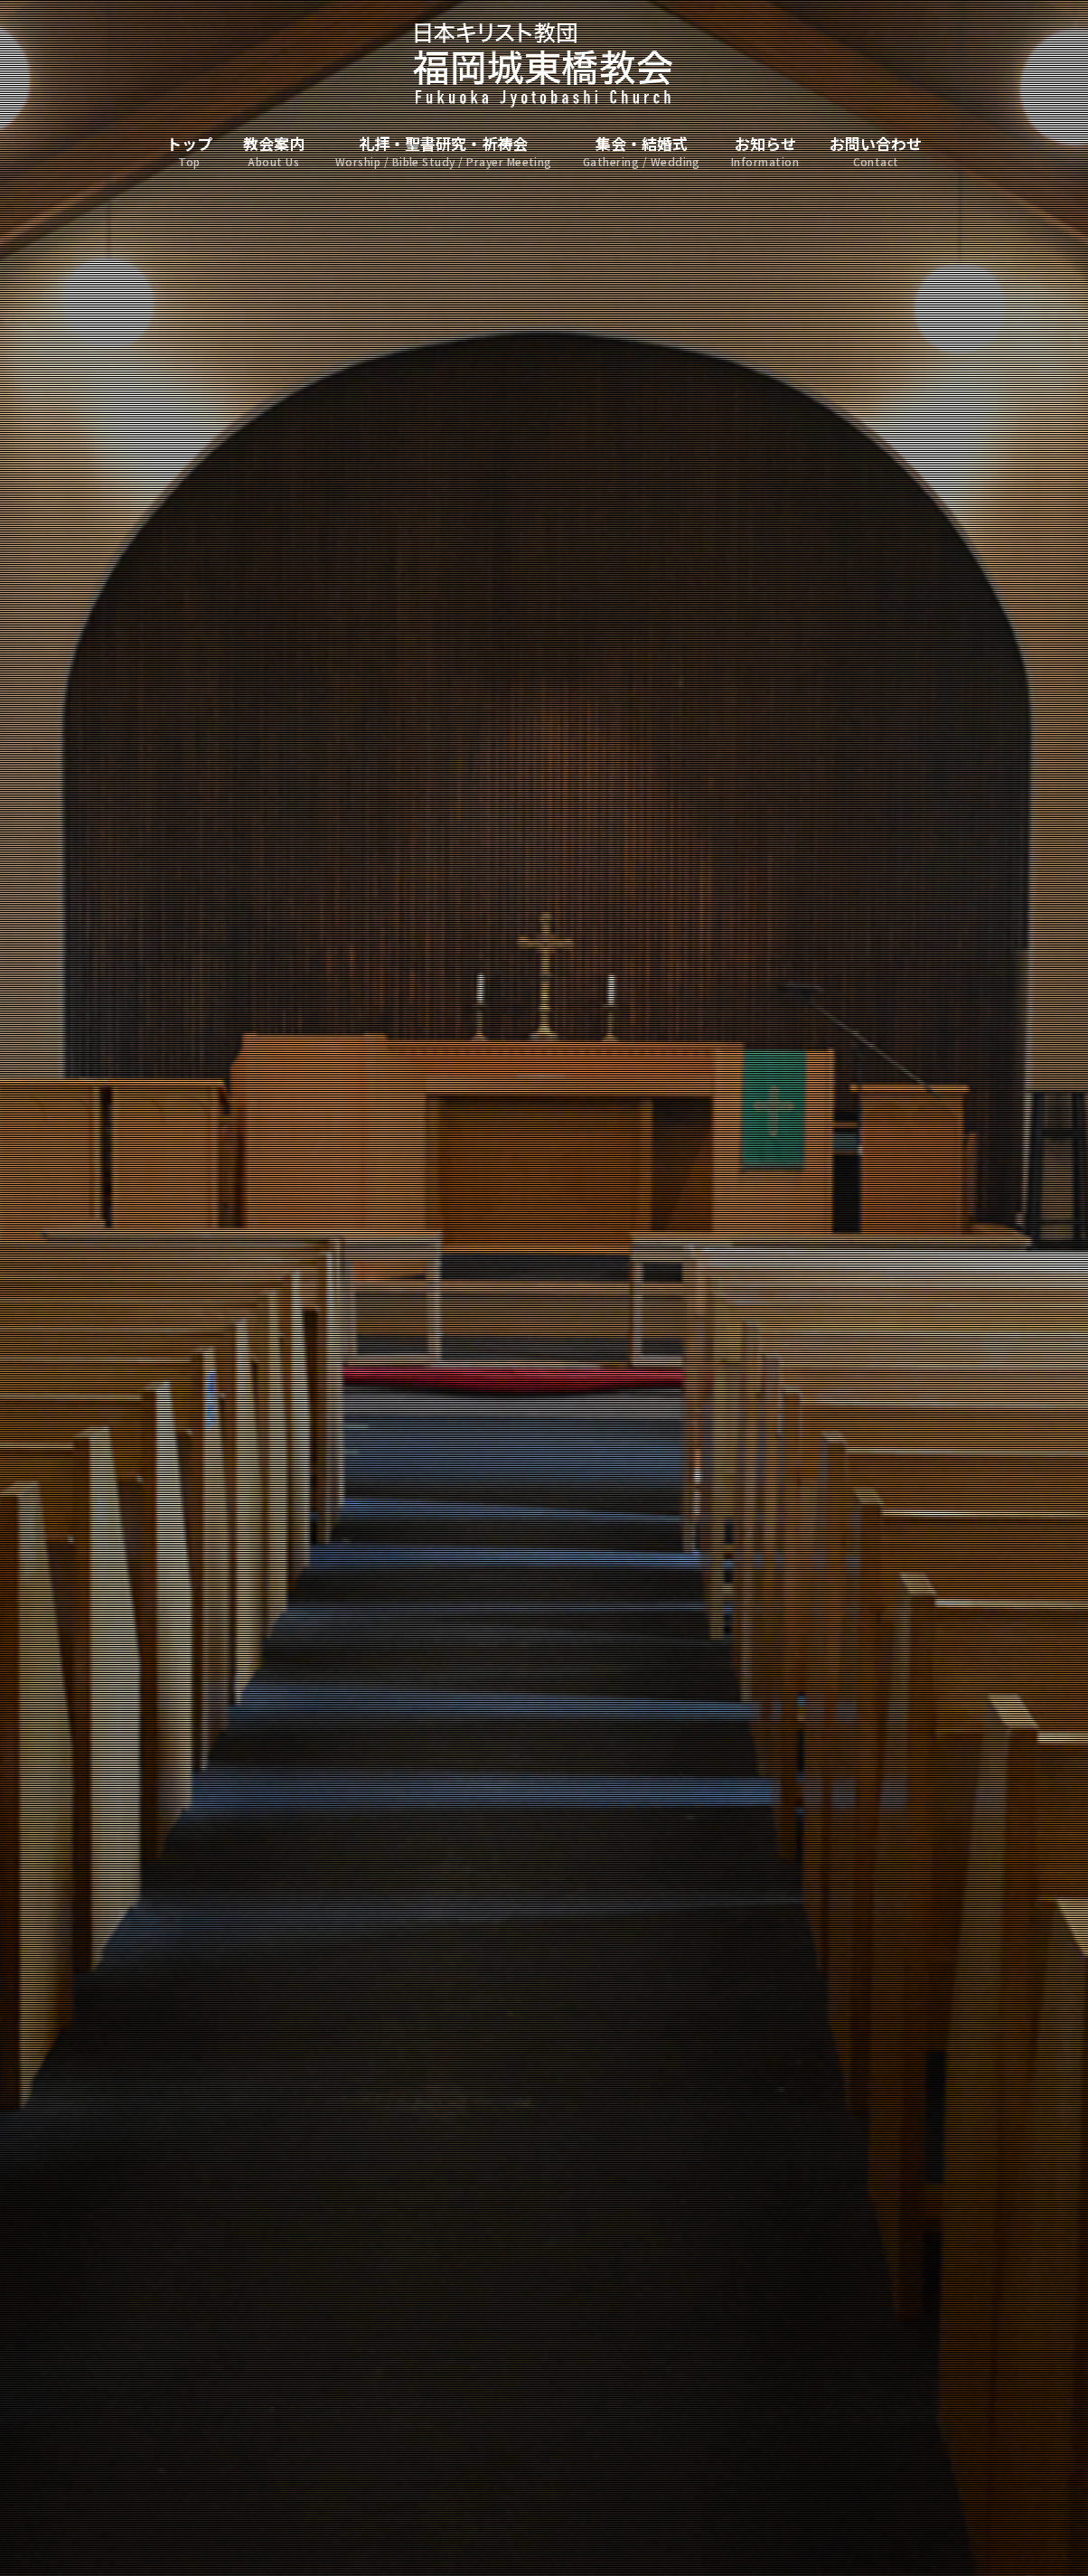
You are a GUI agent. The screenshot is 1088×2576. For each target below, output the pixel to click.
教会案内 (274, 152)
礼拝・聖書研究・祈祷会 (443, 152)
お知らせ (765, 152)
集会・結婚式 (641, 152)
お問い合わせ (876, 152)
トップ (189, 152)
